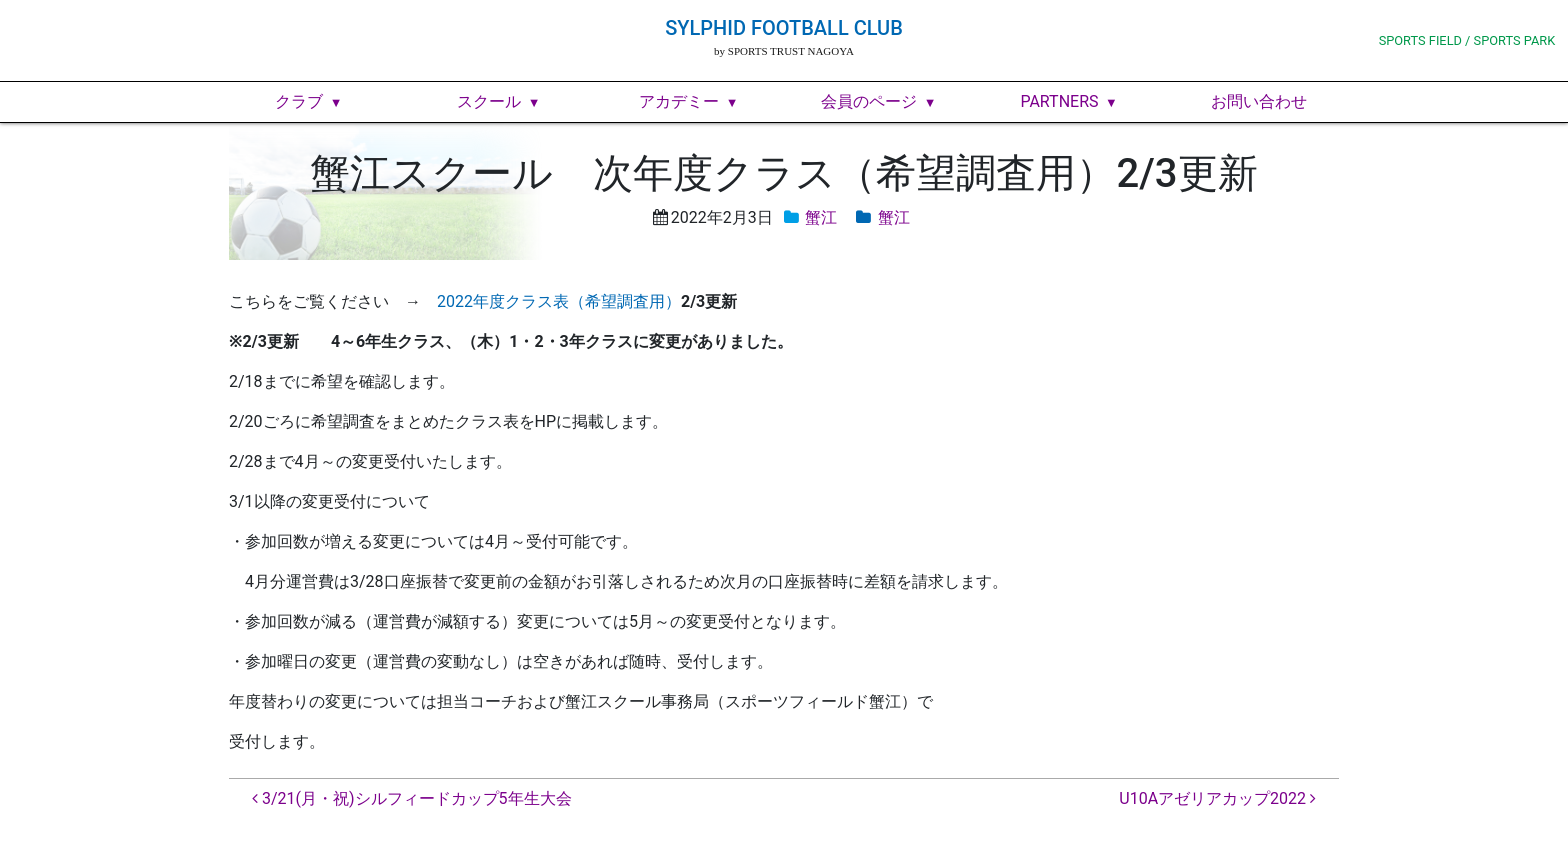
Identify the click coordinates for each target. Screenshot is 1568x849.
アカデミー (679, 101)
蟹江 (821, 217)
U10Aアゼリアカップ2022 (1217, 798)
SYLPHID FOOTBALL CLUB (784, 28)
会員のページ (869, 101)
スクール (489, 101)
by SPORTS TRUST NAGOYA (784, 51)
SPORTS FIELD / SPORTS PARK (1467, 40)
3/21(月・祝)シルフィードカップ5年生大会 (412, 798)
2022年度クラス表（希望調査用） (559, 301)
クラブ (299, 101)
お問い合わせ (1259, 101)
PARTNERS (1059, 101)
